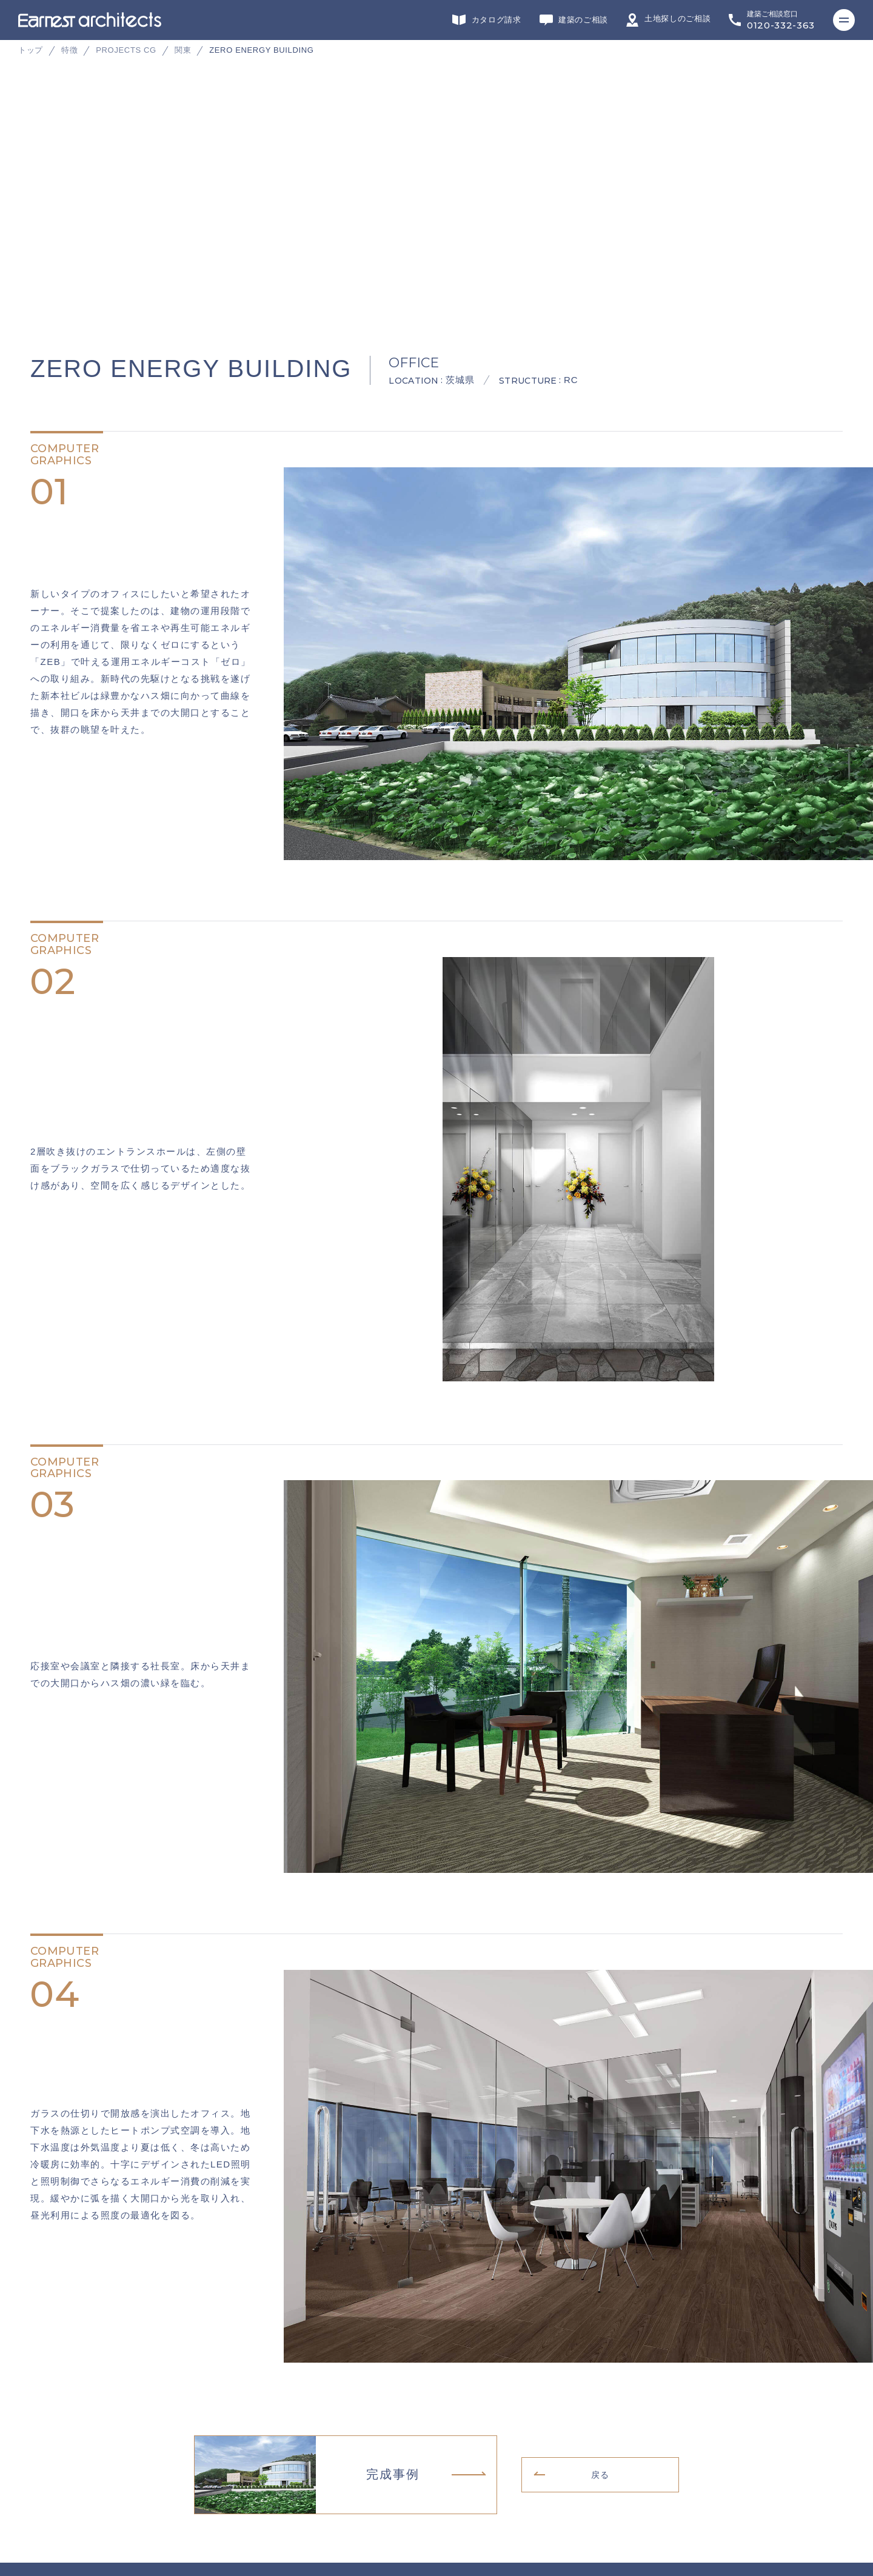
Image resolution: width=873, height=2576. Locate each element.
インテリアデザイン (442, 2365)
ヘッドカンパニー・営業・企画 (653, 2365)
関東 (183, 50)
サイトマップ (48, 2510)
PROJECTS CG (126, 50)
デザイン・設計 (152, 2365)
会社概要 (40, 2454)
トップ (30, 50)
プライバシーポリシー (64, 2492)
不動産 (539, 2365)
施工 (346, 2365)
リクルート (44, 2473)
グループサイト (52, 2365)
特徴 (69, 50)
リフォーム (257, 2365)
